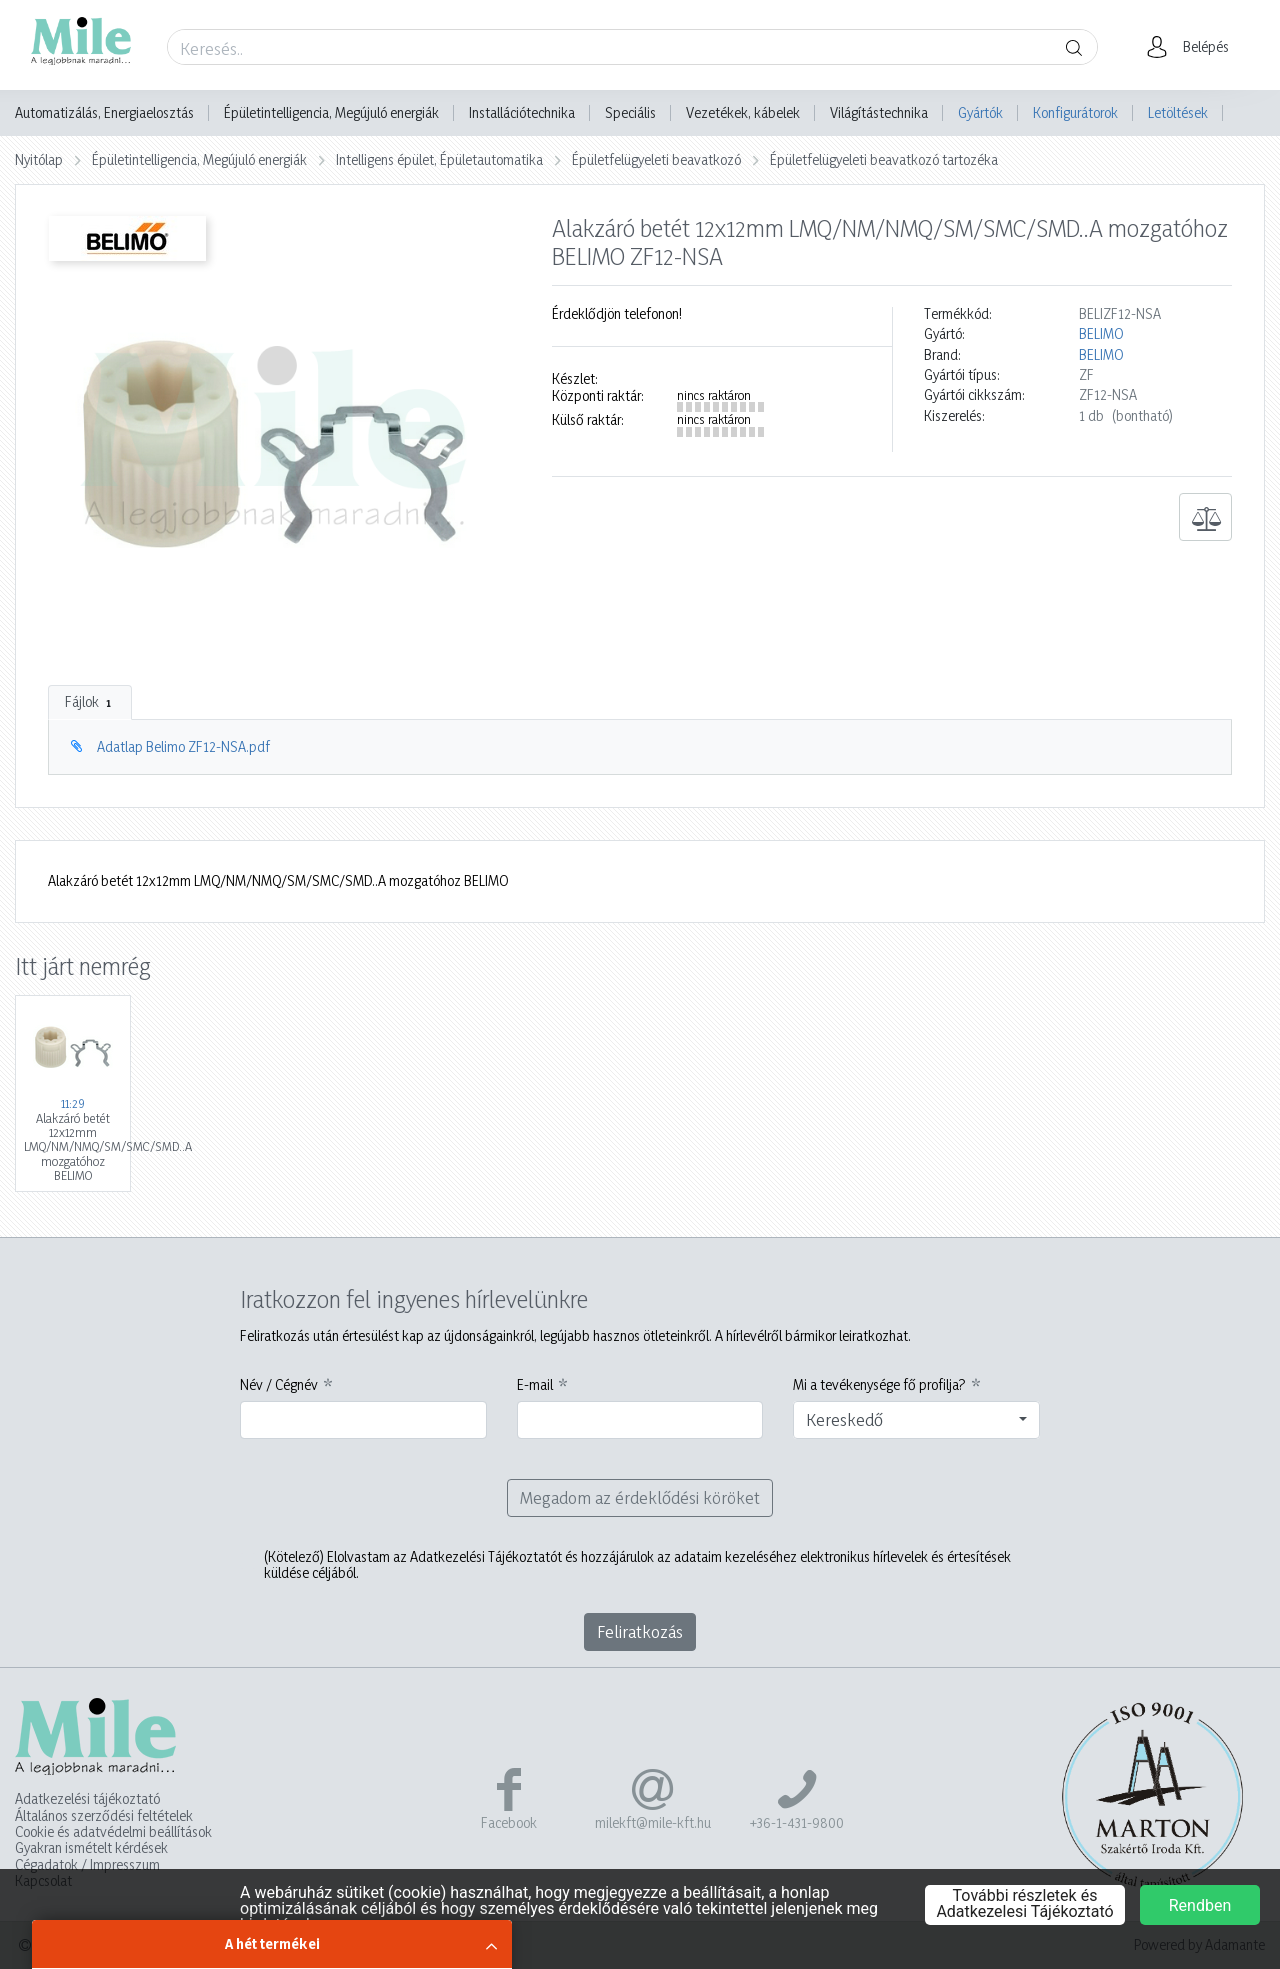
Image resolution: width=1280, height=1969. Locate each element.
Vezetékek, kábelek (743, 113)
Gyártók (980, 112)
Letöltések (1178, 112)
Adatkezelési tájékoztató (87, 1799)
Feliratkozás (640, 1631)
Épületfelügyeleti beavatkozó (656, 159)
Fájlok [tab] (90, 702)
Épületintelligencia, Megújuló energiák (331, 113)
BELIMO (1101, 334)
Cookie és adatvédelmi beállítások (113, 1832)
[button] (1193, 47)
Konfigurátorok (1075, 112)
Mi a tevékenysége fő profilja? (879, 1385)
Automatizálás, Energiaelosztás (104, 113)
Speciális (630, 113)
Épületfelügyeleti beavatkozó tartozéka (884, 159)
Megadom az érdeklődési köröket (640, 1497)
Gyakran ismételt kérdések (91, 1848)
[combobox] (916, 1420)
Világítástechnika (879, 113)
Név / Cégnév (279, 1385)
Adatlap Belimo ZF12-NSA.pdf (183, 746)
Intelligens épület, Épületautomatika (439, 159)
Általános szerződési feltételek (104, 1816)
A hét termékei (272, 1943)
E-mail (535, 1385)
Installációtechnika (522, 113)
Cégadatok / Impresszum (87, 1865)
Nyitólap (39, 159)
